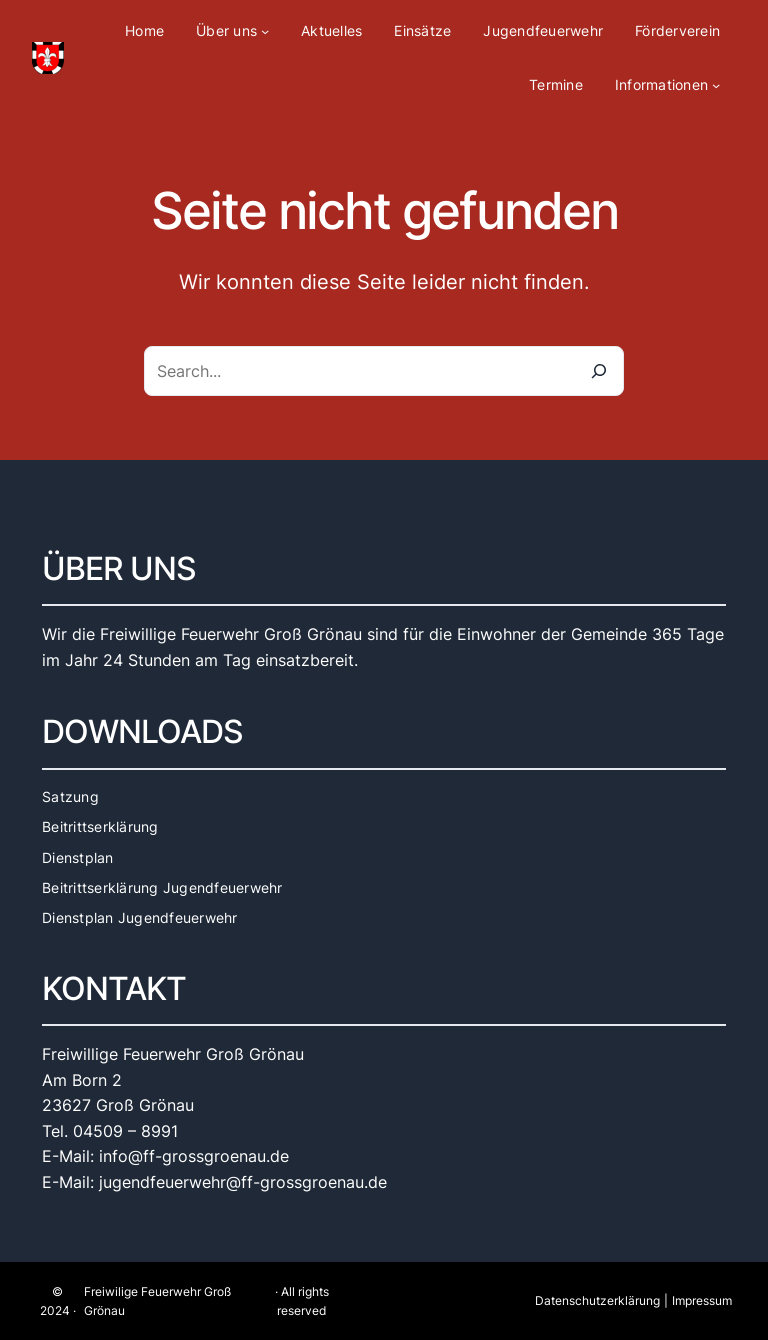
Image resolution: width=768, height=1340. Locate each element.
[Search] (599, 371)
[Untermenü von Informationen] (716, 85)
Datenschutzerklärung (597, 1300)
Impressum (702, 1300)
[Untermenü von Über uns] (265, 31)
